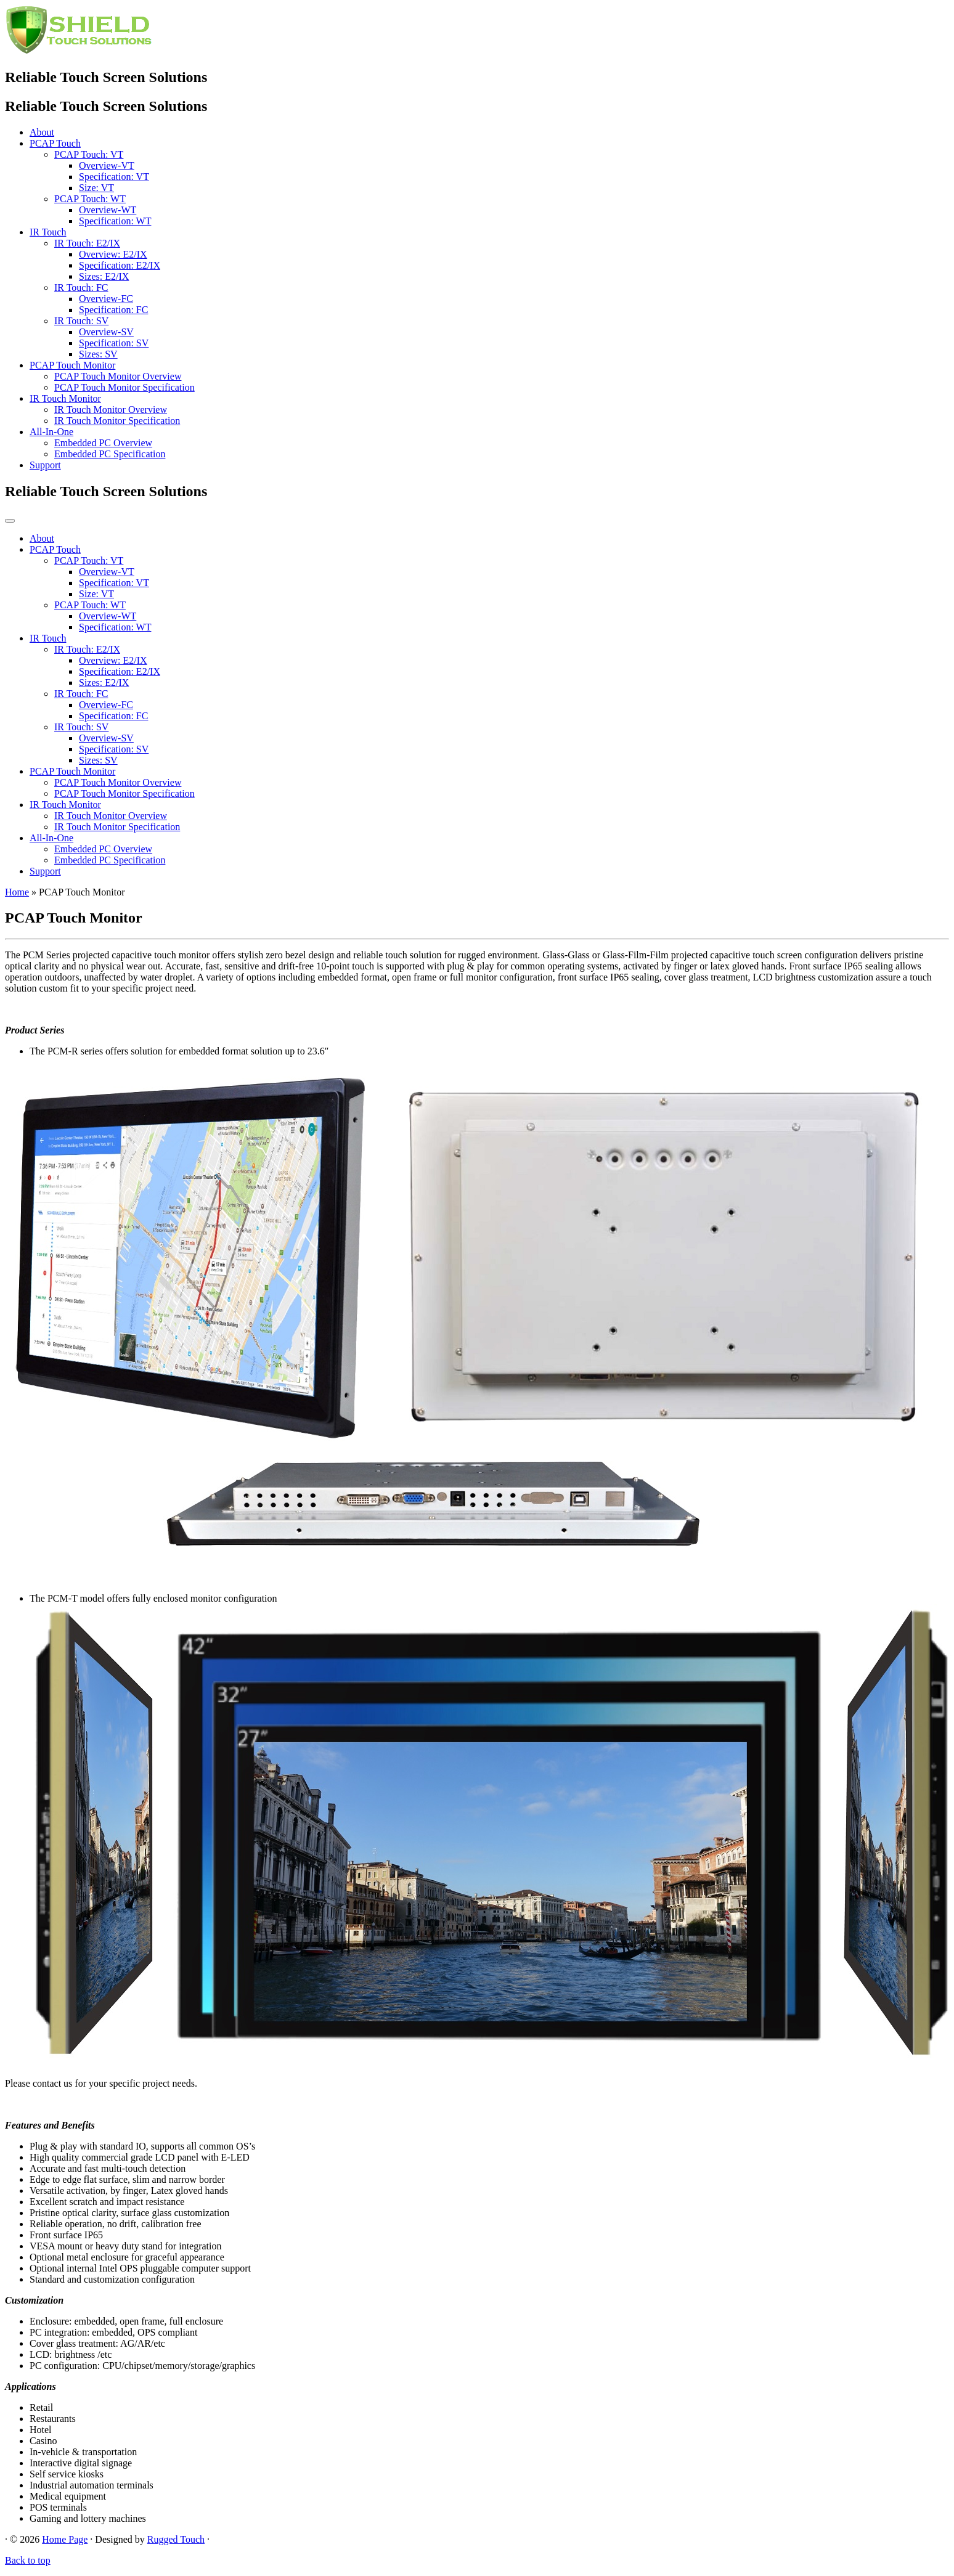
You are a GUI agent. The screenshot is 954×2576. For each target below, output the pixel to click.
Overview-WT (107, 210)
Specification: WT (115, 221)
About (42, 132)
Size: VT (96, 187)
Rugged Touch (176, 2539)
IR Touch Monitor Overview (110, 409)
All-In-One (51, 431)
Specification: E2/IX (119, 265)
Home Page (65, 2539)
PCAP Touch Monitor (72, 365)
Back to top (28, 2560)
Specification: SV (114, 343)
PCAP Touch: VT (88, 154)
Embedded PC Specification (109, 454)
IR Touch (48, 232)
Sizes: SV (98, 354)
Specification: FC (113, 309)
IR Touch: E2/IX (87, 243)
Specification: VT (114, 176)
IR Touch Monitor (65, 398)
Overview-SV (106, 332)
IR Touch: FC (81, 287)
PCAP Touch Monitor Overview (117, 376)
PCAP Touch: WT (90, 199)
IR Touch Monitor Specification (117, 420)
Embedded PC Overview (103, 443)
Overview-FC (106, 298)
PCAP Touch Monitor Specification (124, 387)
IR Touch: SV (81, 321)
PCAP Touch (55, 143)
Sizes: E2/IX (104, 276)
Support (45, 465)
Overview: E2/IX (113, 254)
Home (17, 892)
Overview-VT (106, 165)
